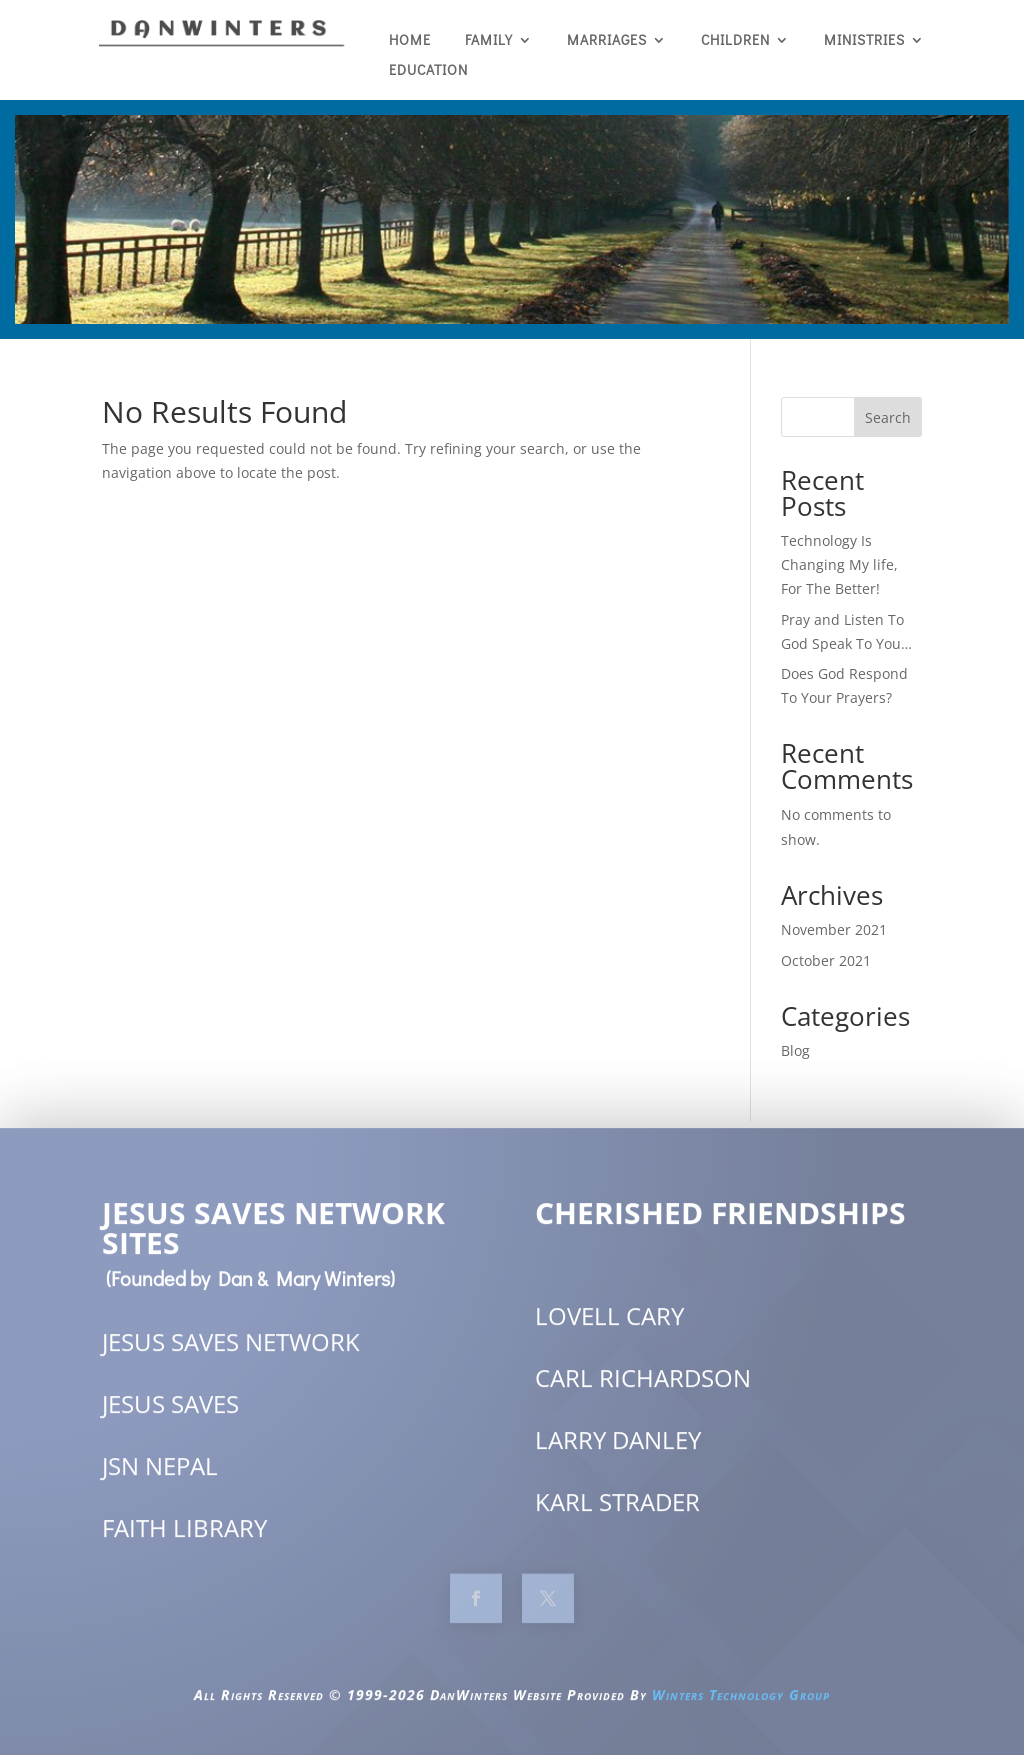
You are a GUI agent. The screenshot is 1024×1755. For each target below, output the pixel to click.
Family (489, 41)
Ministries (864, 41)
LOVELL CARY (609, 1331)
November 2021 (834, 929)
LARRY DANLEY (618, 1455)
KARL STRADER (617, 1517)
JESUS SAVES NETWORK (231, 1358)
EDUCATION (428, 71)
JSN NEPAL (160, 1482)
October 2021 (826, 960)
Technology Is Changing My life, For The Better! (839, 564)
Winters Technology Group (741, 1711)
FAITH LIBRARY (184, 1544)
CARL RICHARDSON (643, 1393)
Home (410, 41)
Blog (795, 1050)
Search (888, 417)
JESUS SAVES (170, 1420)
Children (735, 41)
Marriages (607, 41)
